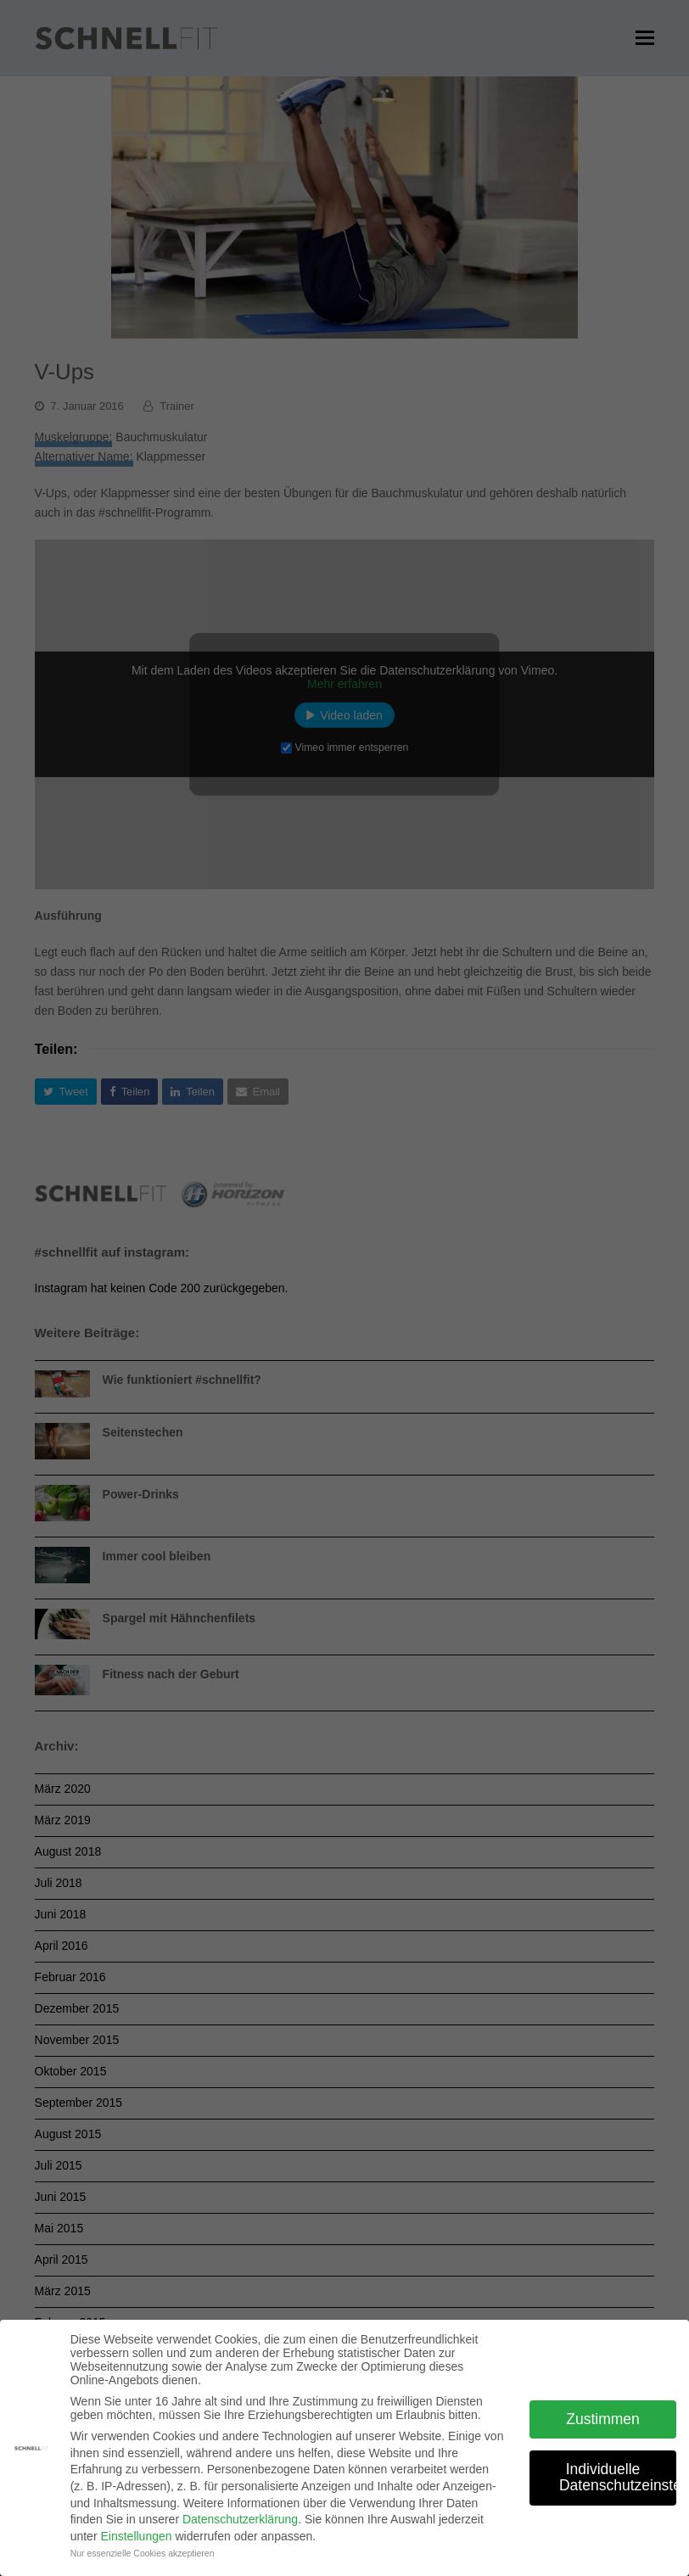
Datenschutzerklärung (240, 2519)
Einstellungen (135, 2536)
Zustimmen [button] (603, 2419)
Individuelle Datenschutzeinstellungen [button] (617, 2478)
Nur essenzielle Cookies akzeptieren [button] (142, 2553)
